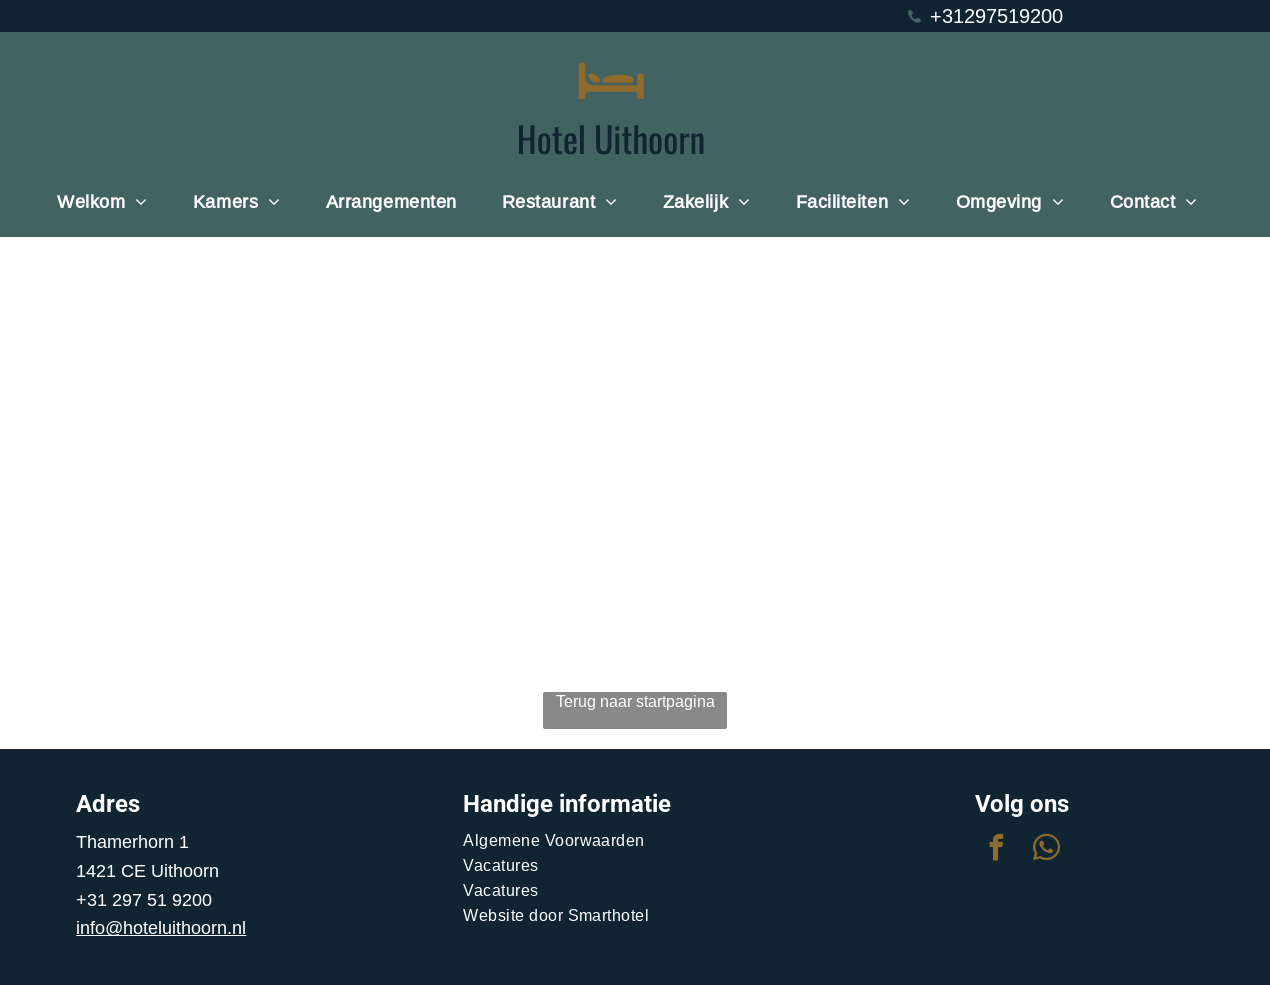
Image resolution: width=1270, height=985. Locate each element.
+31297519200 (996, 15)
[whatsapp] (1047, 850)
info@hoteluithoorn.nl (161, 927)
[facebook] (997, 850)
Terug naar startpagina (635, 701)
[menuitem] (110, 202)
